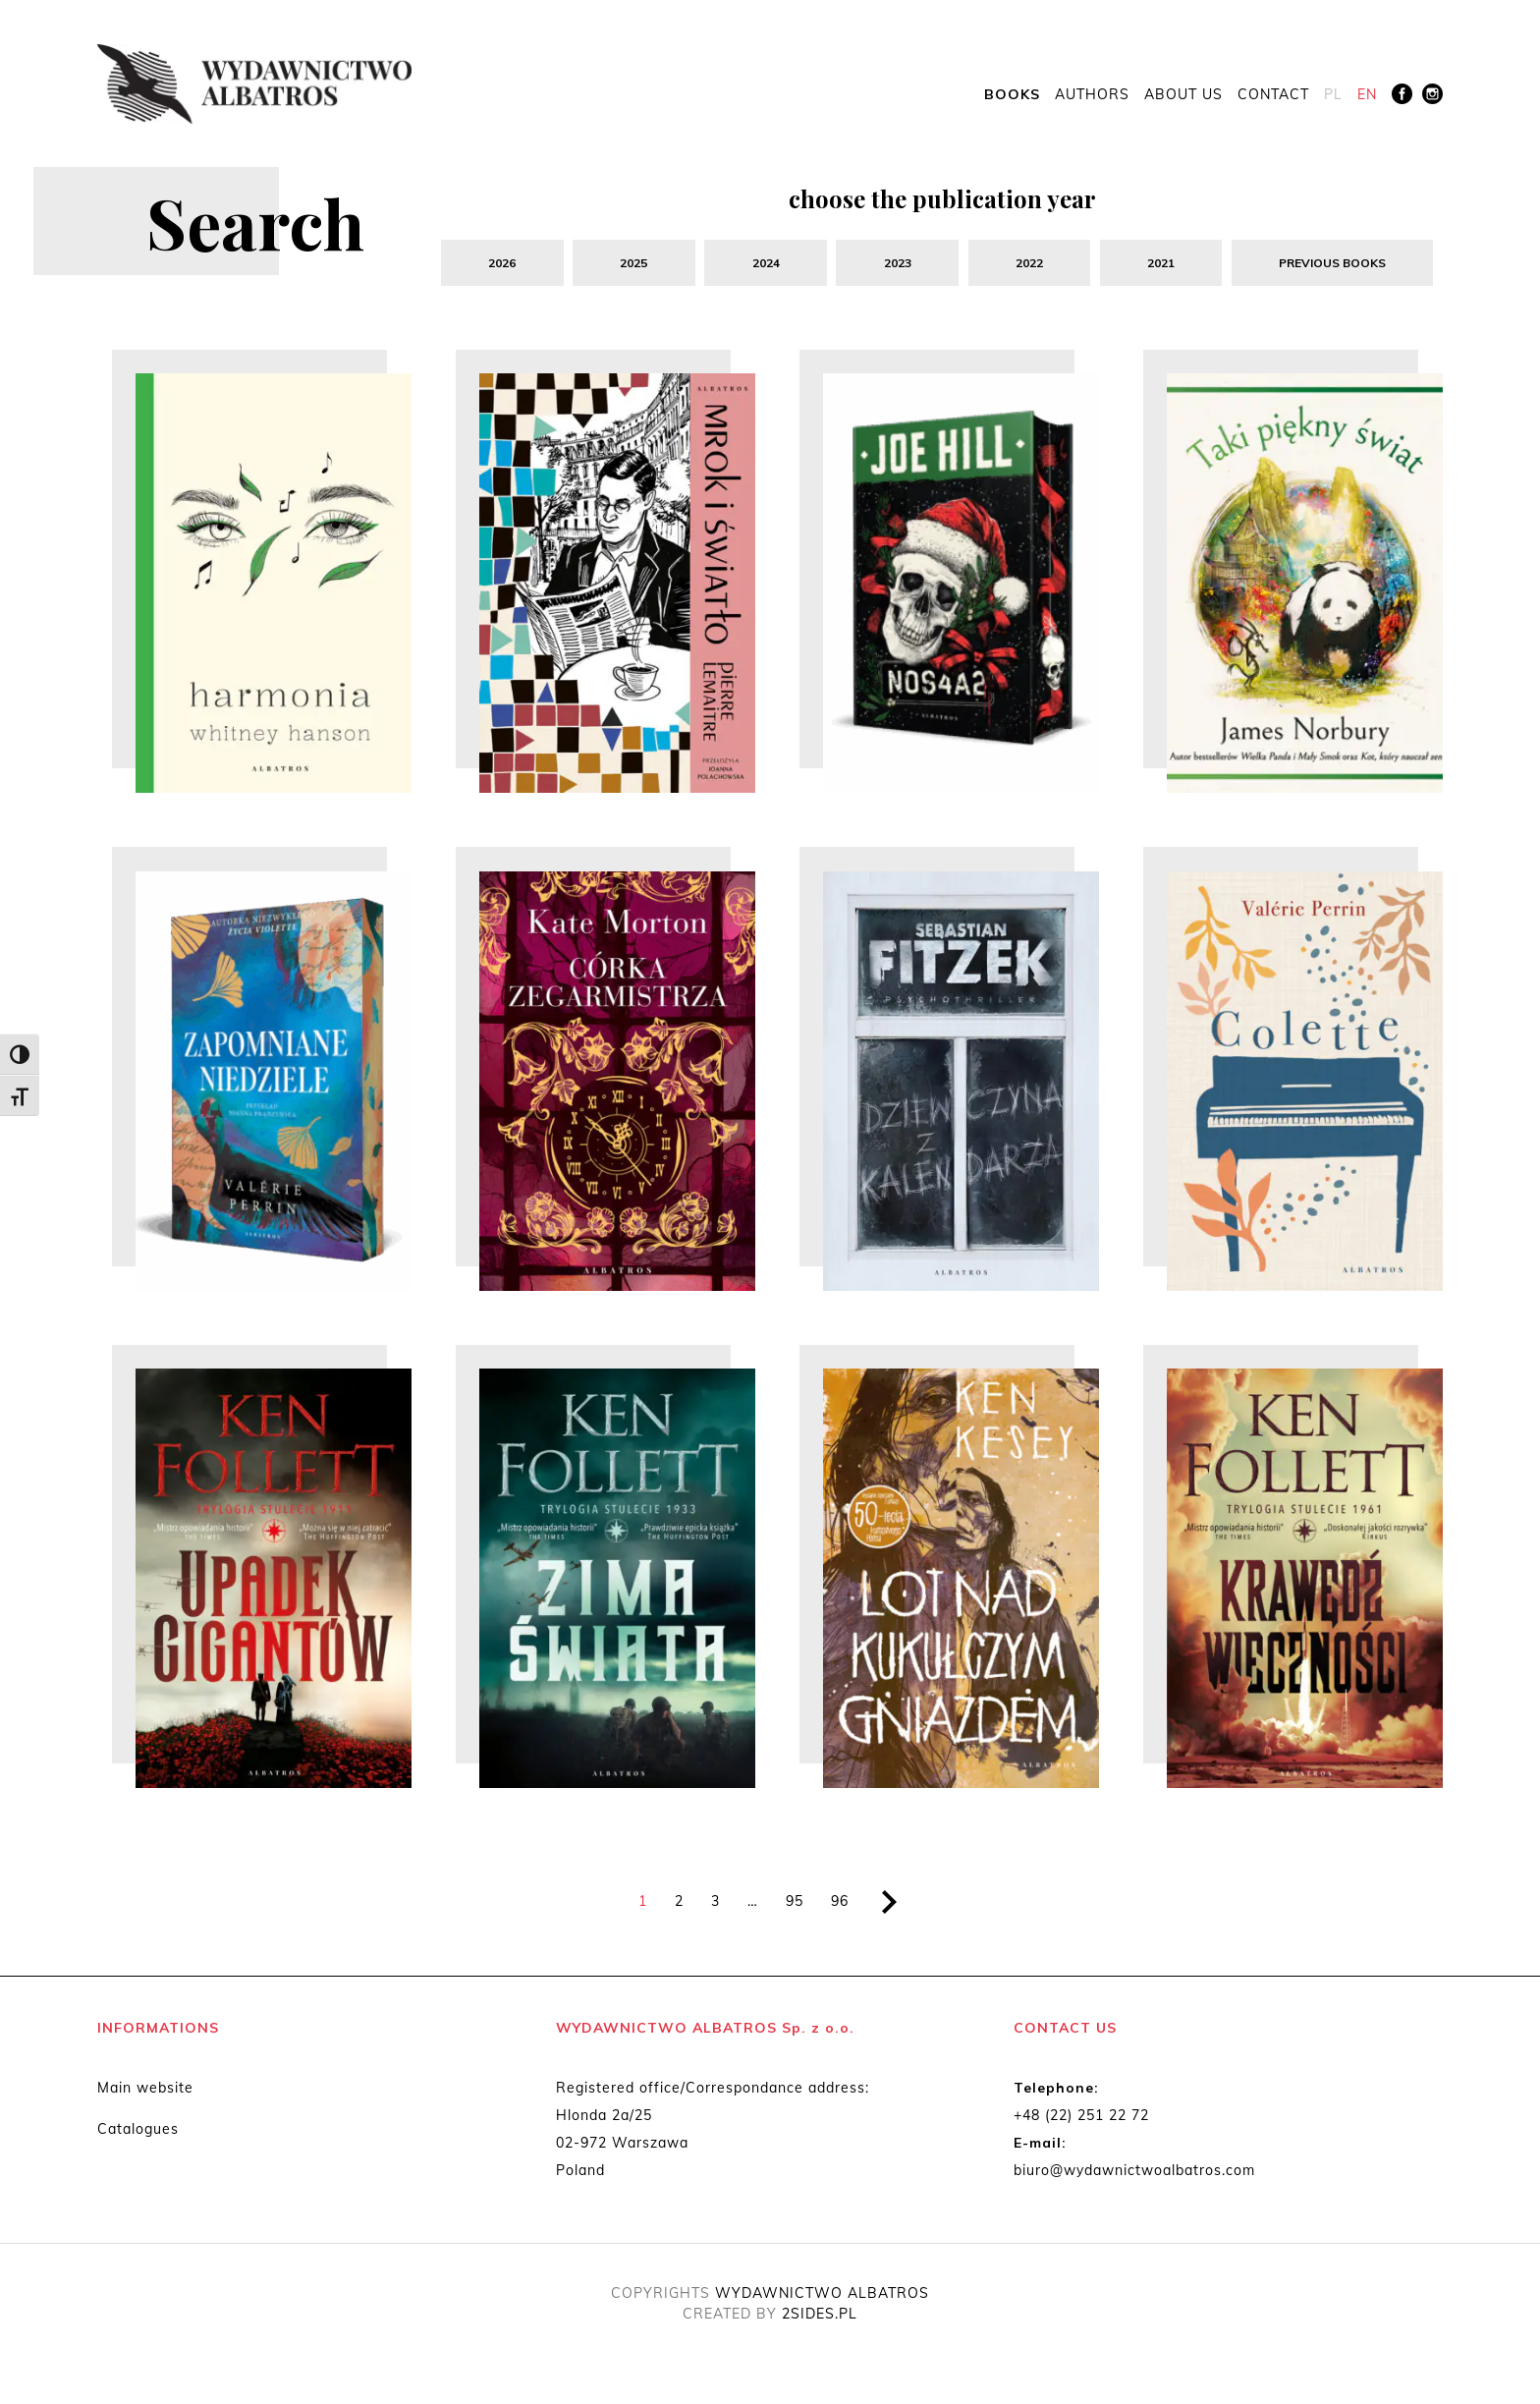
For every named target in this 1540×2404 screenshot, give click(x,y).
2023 (896, 262)
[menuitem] (1333, 96)
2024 (765, 262)
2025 (633, 262)
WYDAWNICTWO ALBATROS (822, 2299)
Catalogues (138, 2135)
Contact (1273, 95)
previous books (1332, 262)
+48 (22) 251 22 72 (1081, 2121)
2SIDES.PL (819, 2319)
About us (1183, 95)
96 (840, 1907)
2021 (1161, 262)
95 (794, 1907)
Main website (145, 2093)
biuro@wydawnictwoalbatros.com (1134, 2176)
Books (1012, 95)
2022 (1029, 262)
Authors (1092, 95)
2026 (502, 262)
